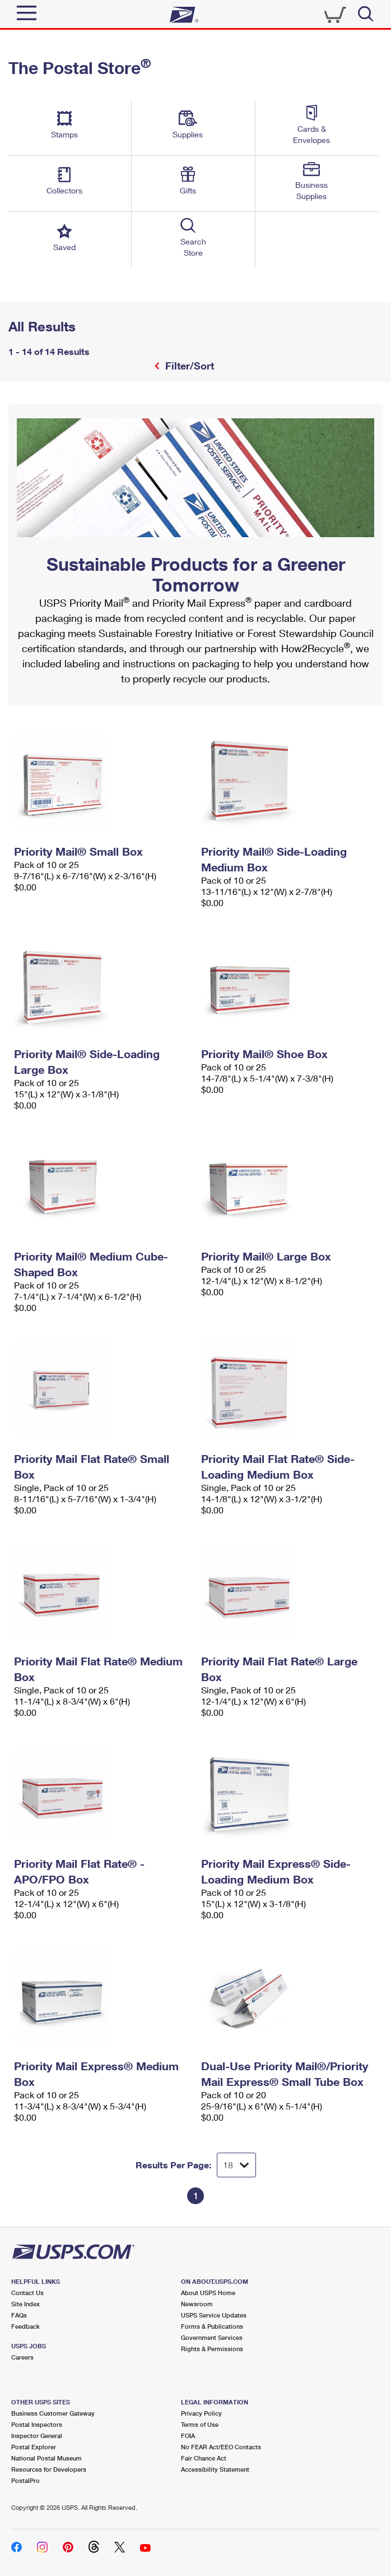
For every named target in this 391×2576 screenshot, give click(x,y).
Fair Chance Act (203, 2458)
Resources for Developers (48, 2469)
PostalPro (25, 2480)
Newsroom (197, 2303)
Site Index (25, 2303)
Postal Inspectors (36, 2424)
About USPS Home (208, 2292)
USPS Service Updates (213, 2315)
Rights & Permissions (212, 2348)
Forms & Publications (212, 2326)
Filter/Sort (188, 365)
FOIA (188, 2435)
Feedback (25, 2326)
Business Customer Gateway (53, 2413)
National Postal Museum (46, 2458)
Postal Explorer (33, 2446)
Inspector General (36, 2435)
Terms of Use (199, 2424)
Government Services (212, 2337)
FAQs (19, 2315)
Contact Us (27, 2292)
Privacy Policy (201, 2413)
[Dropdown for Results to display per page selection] (236, 2165)
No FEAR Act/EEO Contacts (221, 2446)
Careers (22, 2357)
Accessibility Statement (215, 2469)
